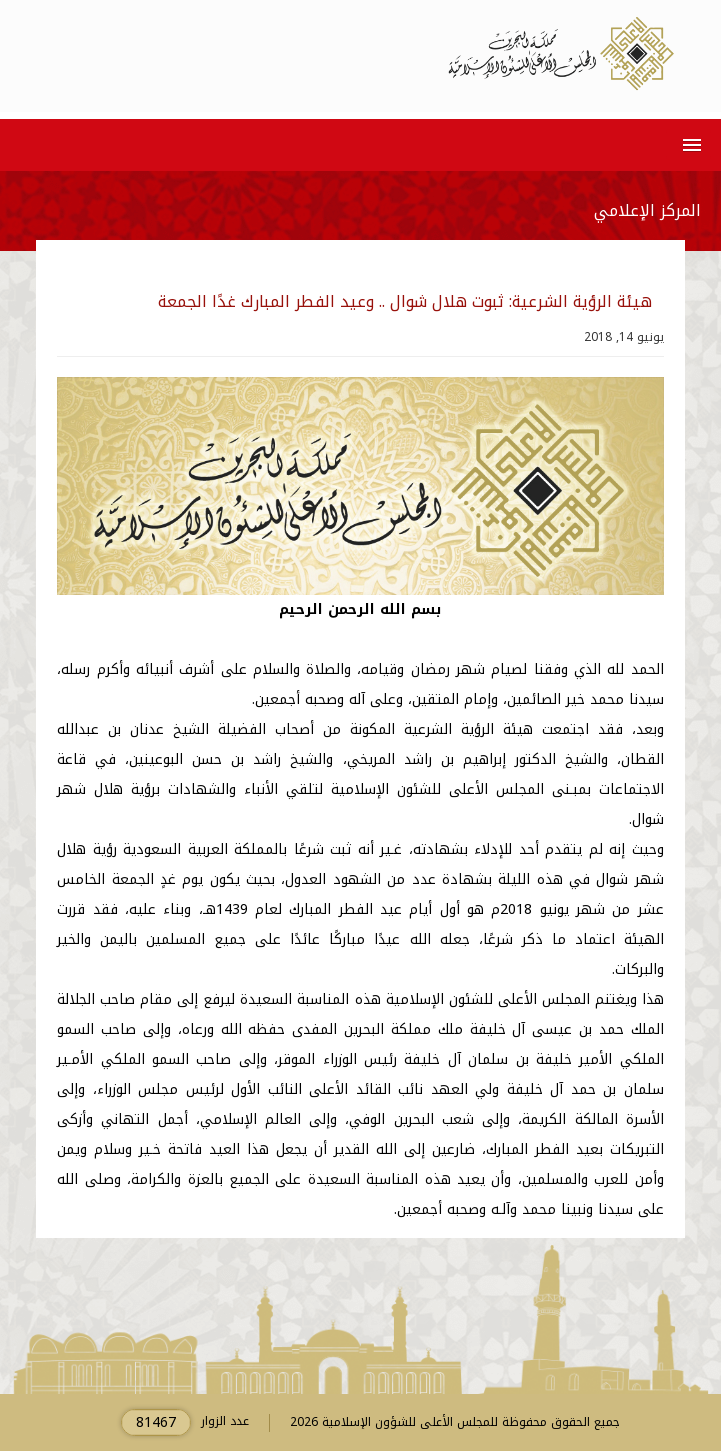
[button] (688, 144)
